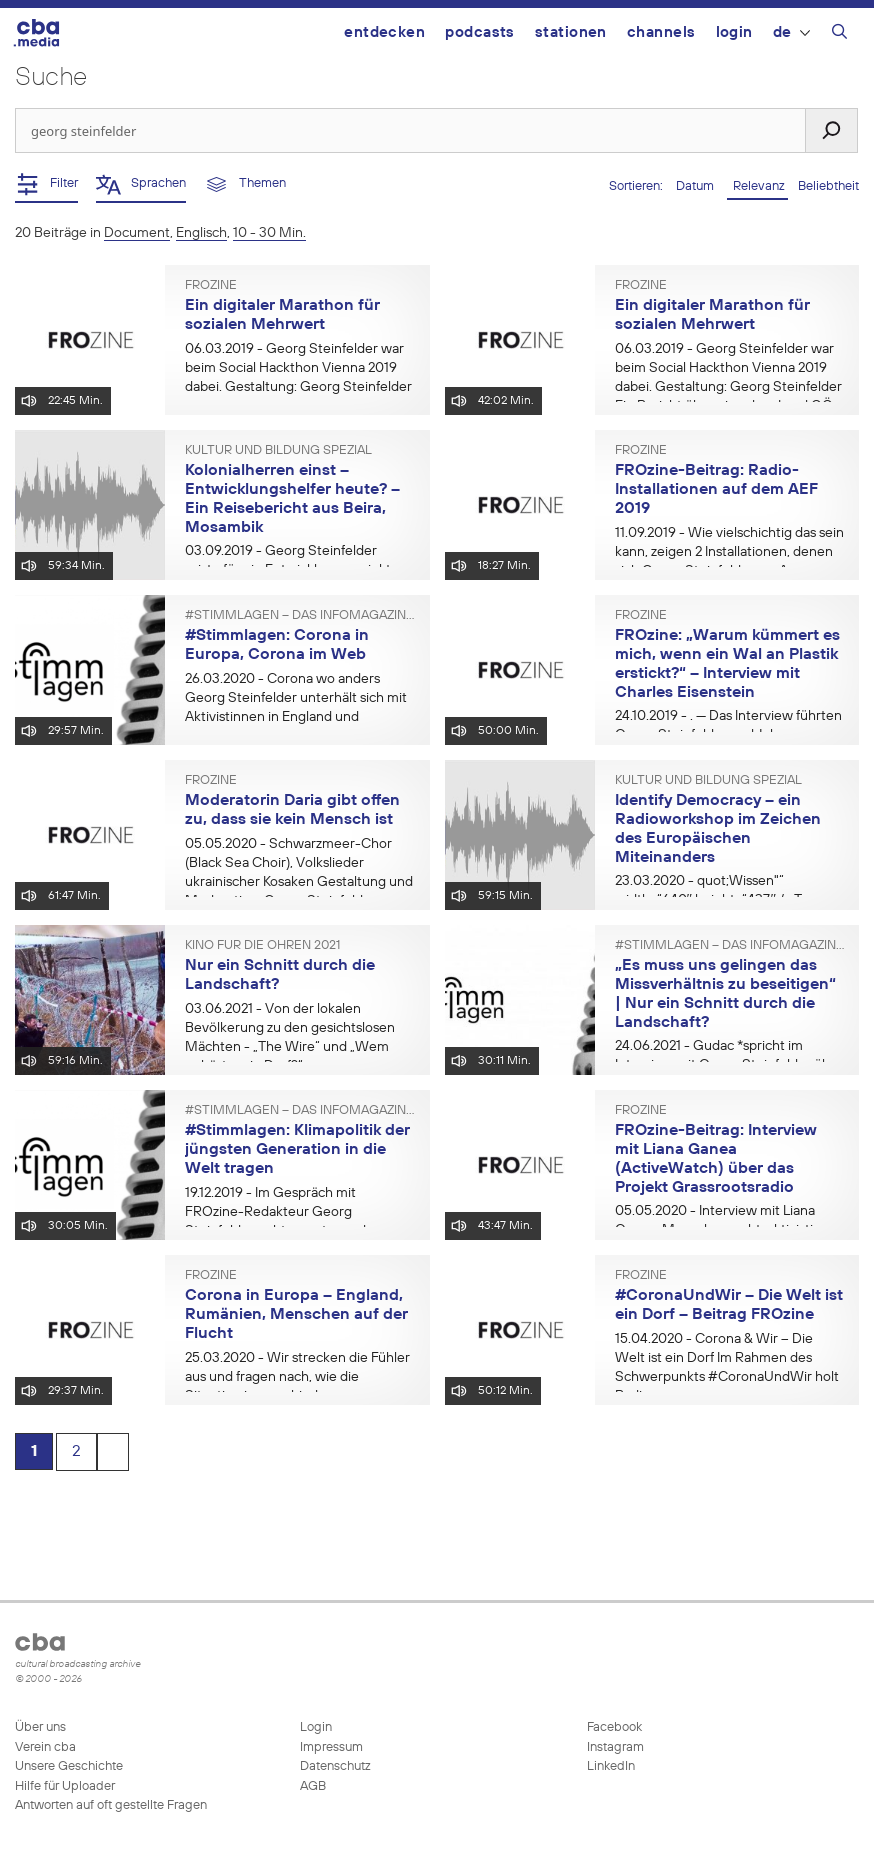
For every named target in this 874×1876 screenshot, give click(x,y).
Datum (696, 186)
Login (734, 32)
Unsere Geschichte (69, 1766)
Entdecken (384, 32)
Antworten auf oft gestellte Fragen (111, 1805)
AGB (313, 1786)
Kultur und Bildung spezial (278, 451)
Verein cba (45, 1747)
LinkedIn (609, 1766)
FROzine (211, 286)
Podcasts (480, 32)
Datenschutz (335, 1766)
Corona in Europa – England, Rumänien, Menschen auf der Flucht (296, 1314)
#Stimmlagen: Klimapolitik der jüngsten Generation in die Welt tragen (297, 1149)
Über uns (40, 1727)
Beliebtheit (828, 186)
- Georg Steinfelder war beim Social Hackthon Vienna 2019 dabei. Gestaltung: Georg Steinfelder (298, 368)
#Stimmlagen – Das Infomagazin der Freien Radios (300, 616)
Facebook (613, 1727)
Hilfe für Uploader (65, 1786)
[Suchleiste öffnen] (839, 35)
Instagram (614, 1747)
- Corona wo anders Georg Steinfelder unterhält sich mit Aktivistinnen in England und (296, 698)
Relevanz (757, 186)
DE (791, 32)
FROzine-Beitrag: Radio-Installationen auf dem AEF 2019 (716, 489)
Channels (661, 32)
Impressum (331, 1747)
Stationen (571, 32)
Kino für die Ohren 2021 (262, 946)
